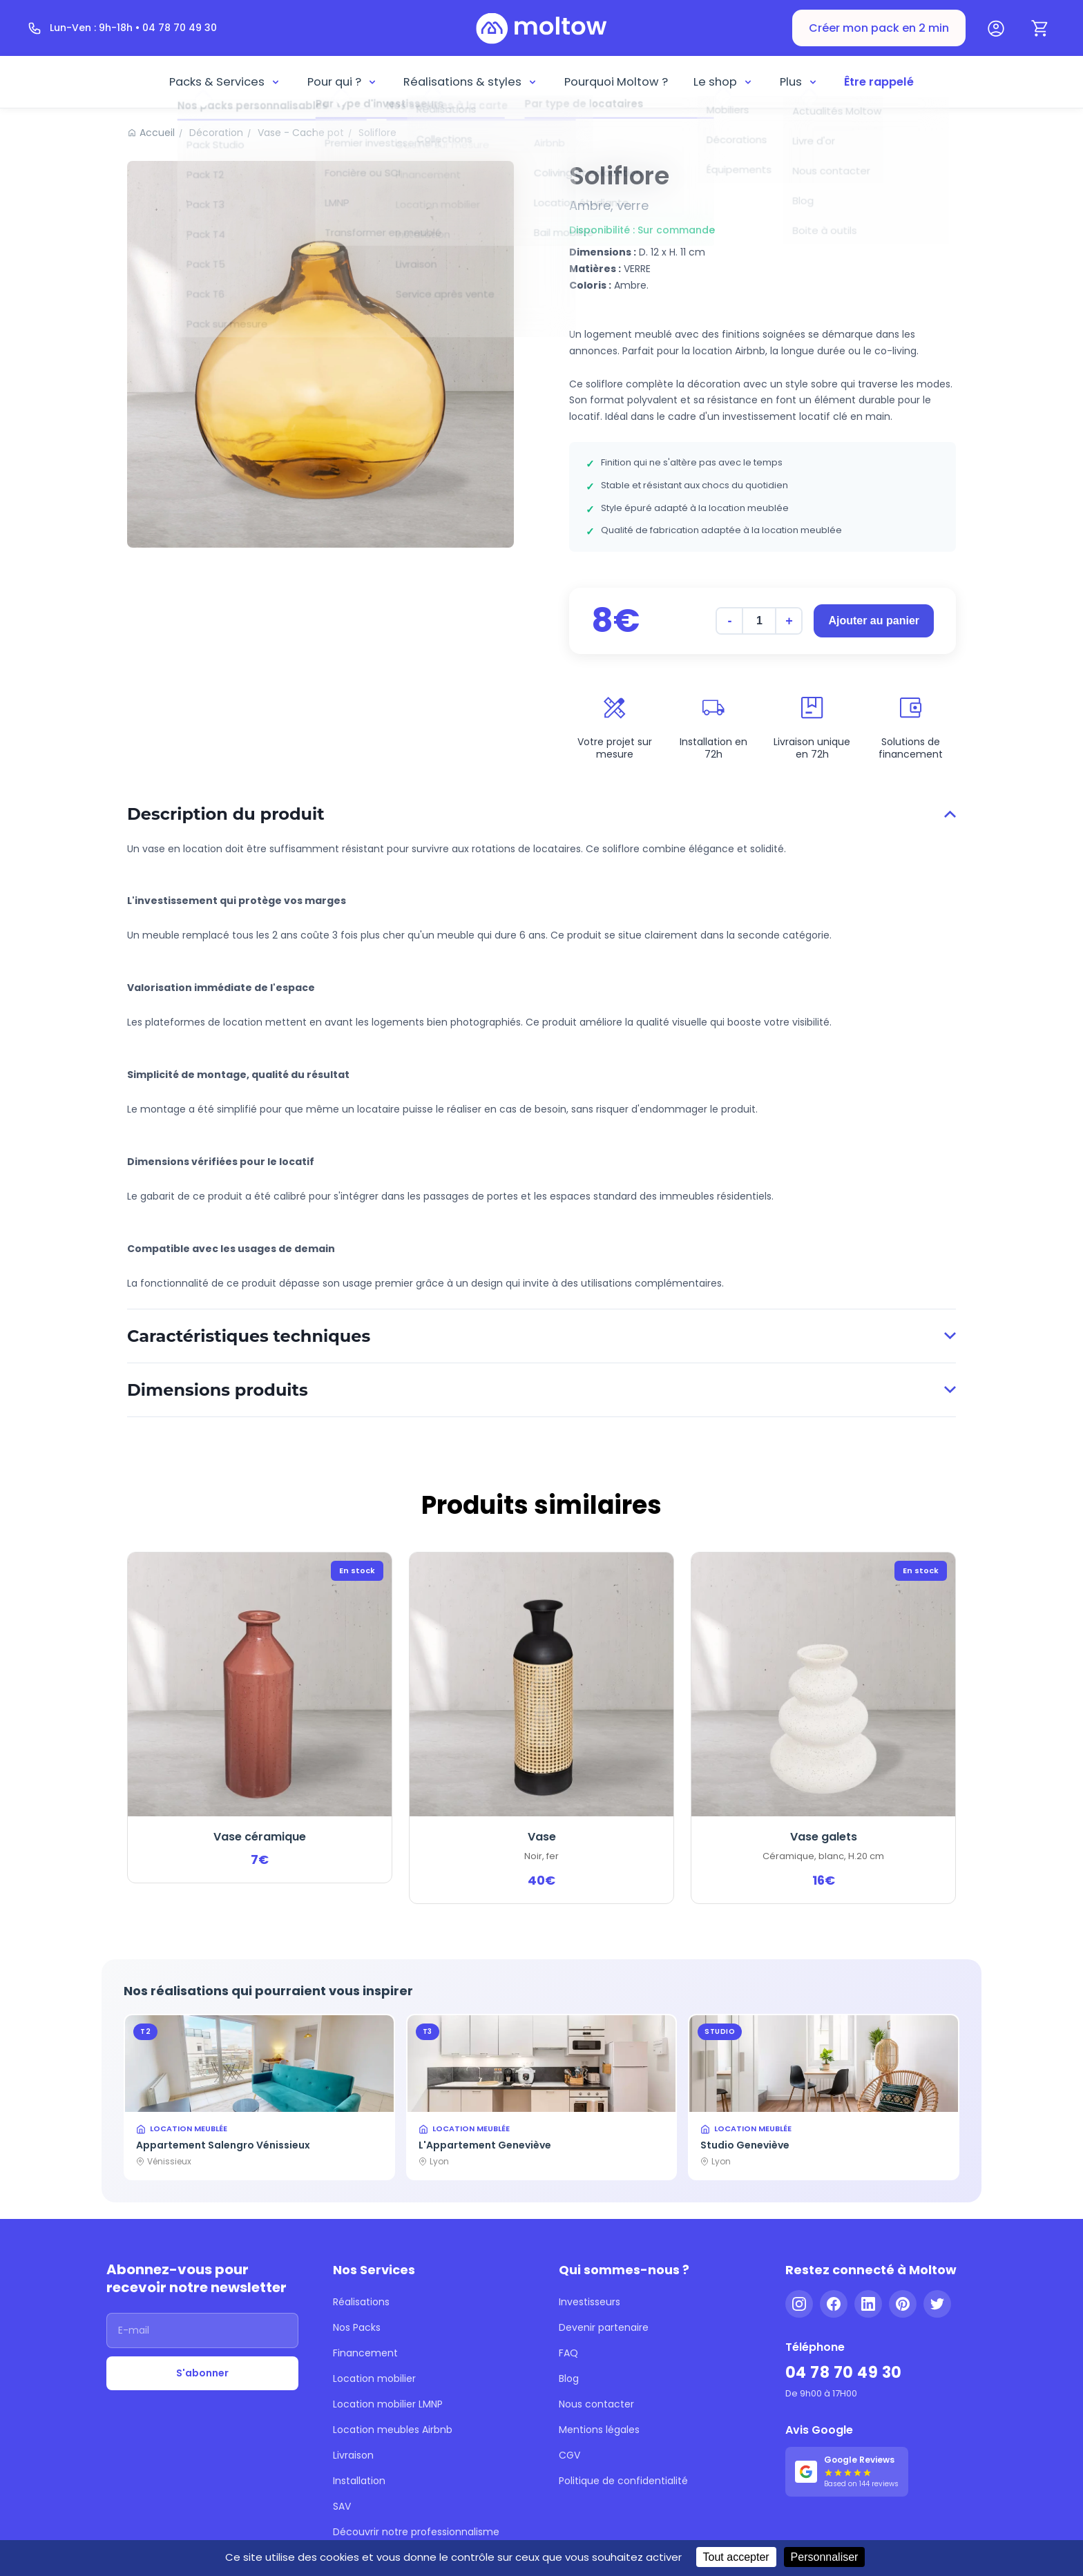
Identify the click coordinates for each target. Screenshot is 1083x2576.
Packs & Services (225, 82)
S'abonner (202, 2373)
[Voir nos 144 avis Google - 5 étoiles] (846, 2472)
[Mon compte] (996, 28)
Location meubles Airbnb (392, 2429)
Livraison (353, 2455)
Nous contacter (596, 2404)
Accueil (157, 133)
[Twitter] (937, 2304)
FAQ (568, 2353)
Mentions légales (599, 2429)
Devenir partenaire (604, 2327)
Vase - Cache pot (301, 133)
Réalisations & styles (470, 82)
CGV (569, 2455)
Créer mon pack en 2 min (879, 28)
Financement (365, 2353)
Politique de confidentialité (623, 2481)
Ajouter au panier (873, 620)
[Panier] (1040, 28)
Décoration (216, 133)
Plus (799, 82)
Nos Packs (357, 2327)
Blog (569, 2378)
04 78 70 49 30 (843, 2372)
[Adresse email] (202, 2330)
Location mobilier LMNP (388, 2404)
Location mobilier (374, 2378)
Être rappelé (879, 82)
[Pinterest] (903, 2304)
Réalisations (361, 2302)
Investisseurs (589, 2302)
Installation (359, 2481)
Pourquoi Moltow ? (616, 82)
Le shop (723, 82)
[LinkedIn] (868, 2304)
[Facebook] (833, 2304)
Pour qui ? (342, 82)
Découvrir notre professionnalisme (416, 2532)
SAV (342, 2506)
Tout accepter (736, 2557)
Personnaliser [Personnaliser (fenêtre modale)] (825, 2557)
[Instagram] (799, 2304)
